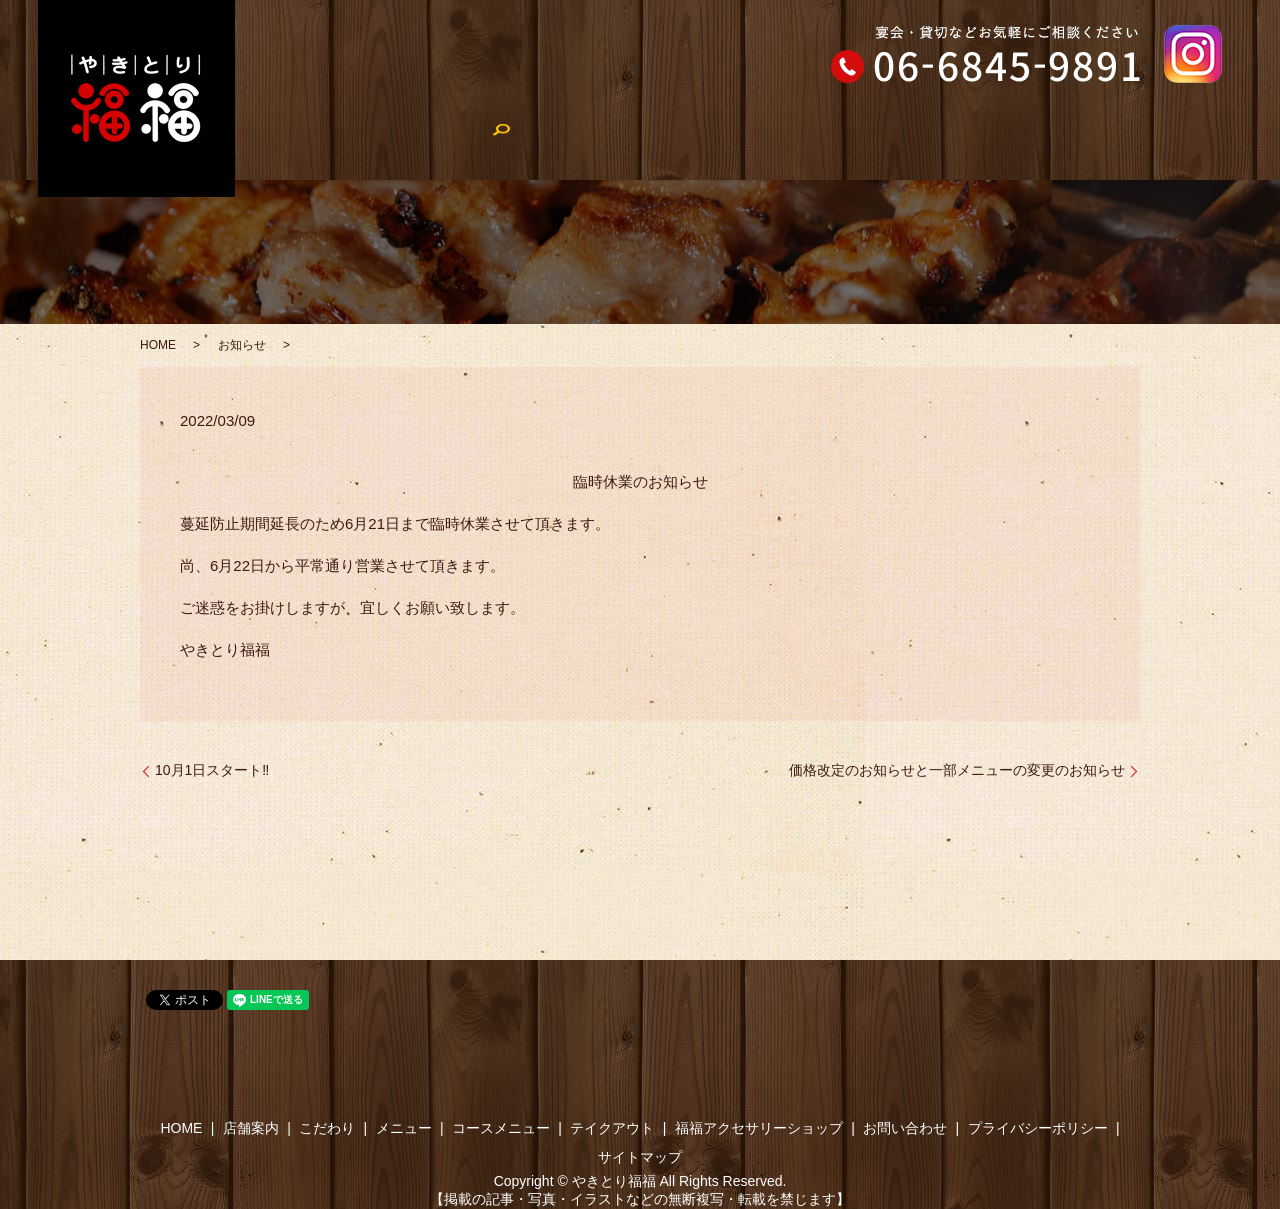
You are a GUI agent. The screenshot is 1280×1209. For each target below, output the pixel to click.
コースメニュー (650, 145)
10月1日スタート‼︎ (212, 770)
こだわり (450, 145)
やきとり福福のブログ (920, 145)
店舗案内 (360, 145)
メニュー (540, 145)
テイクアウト (775, 145)
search (1241, 146)
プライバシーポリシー (1038, 1128)
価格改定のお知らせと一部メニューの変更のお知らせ (957, 770)
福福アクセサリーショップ (1108, 145)
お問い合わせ (905, 1128)
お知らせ (242, 345)
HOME (278, 145)
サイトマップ (640, 1157)
